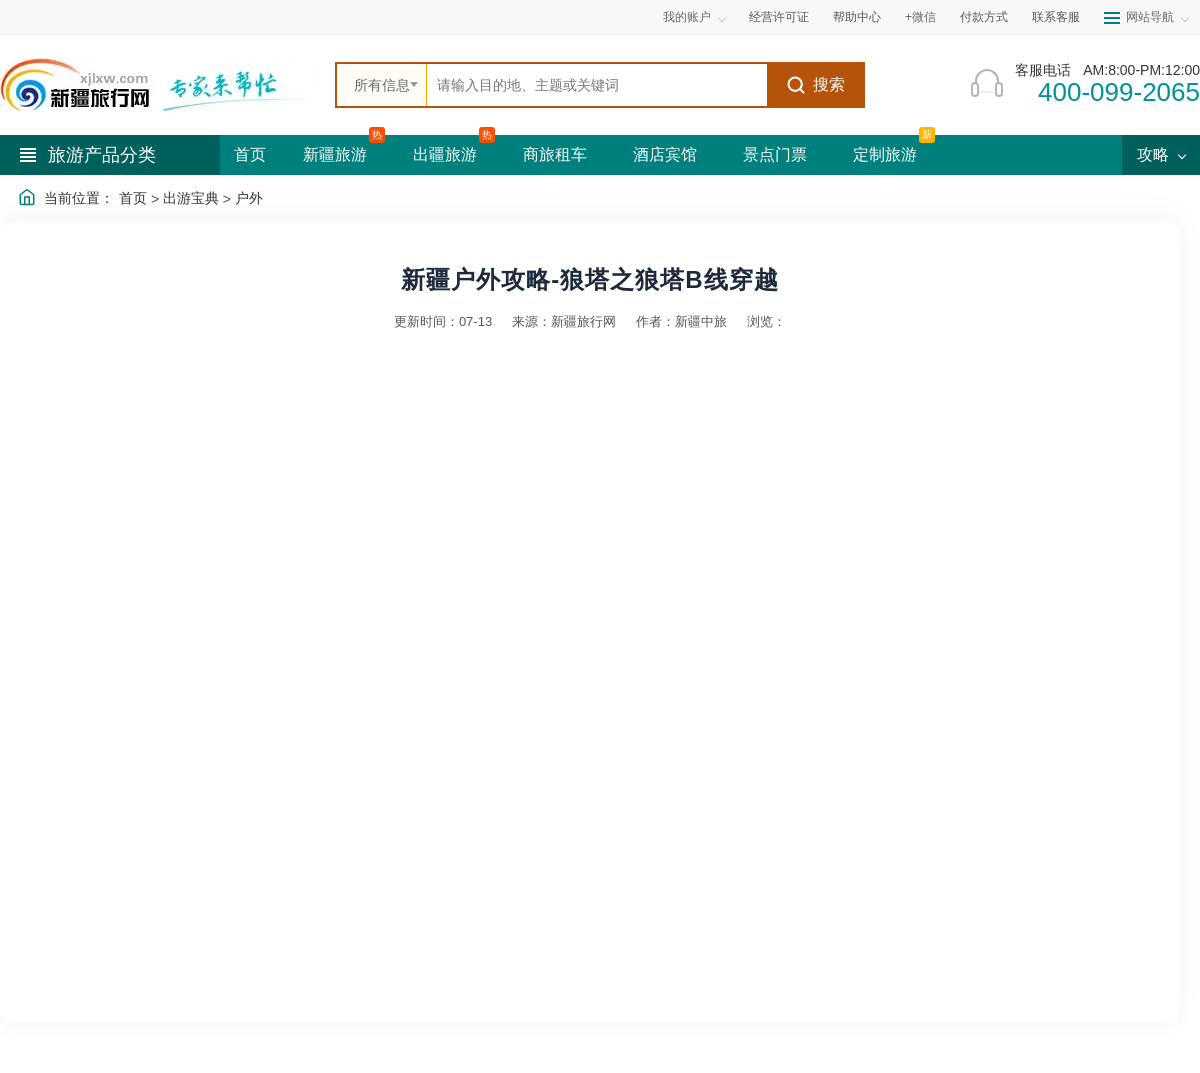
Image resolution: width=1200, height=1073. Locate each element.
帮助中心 (857, 17)
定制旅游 (885, 154)
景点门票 (775, 154)
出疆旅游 (445, 154)
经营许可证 (779, 17)
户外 (249, 198)
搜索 (815, 85)
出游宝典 (191, 198)
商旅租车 (555, 154)
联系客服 (1056, 17)
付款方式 (984, 17)
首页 (250, 154)
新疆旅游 (335, 154)
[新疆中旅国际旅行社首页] (160, 85)
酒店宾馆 (665, 154)
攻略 (1161, 154)
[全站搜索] (597, 85)
